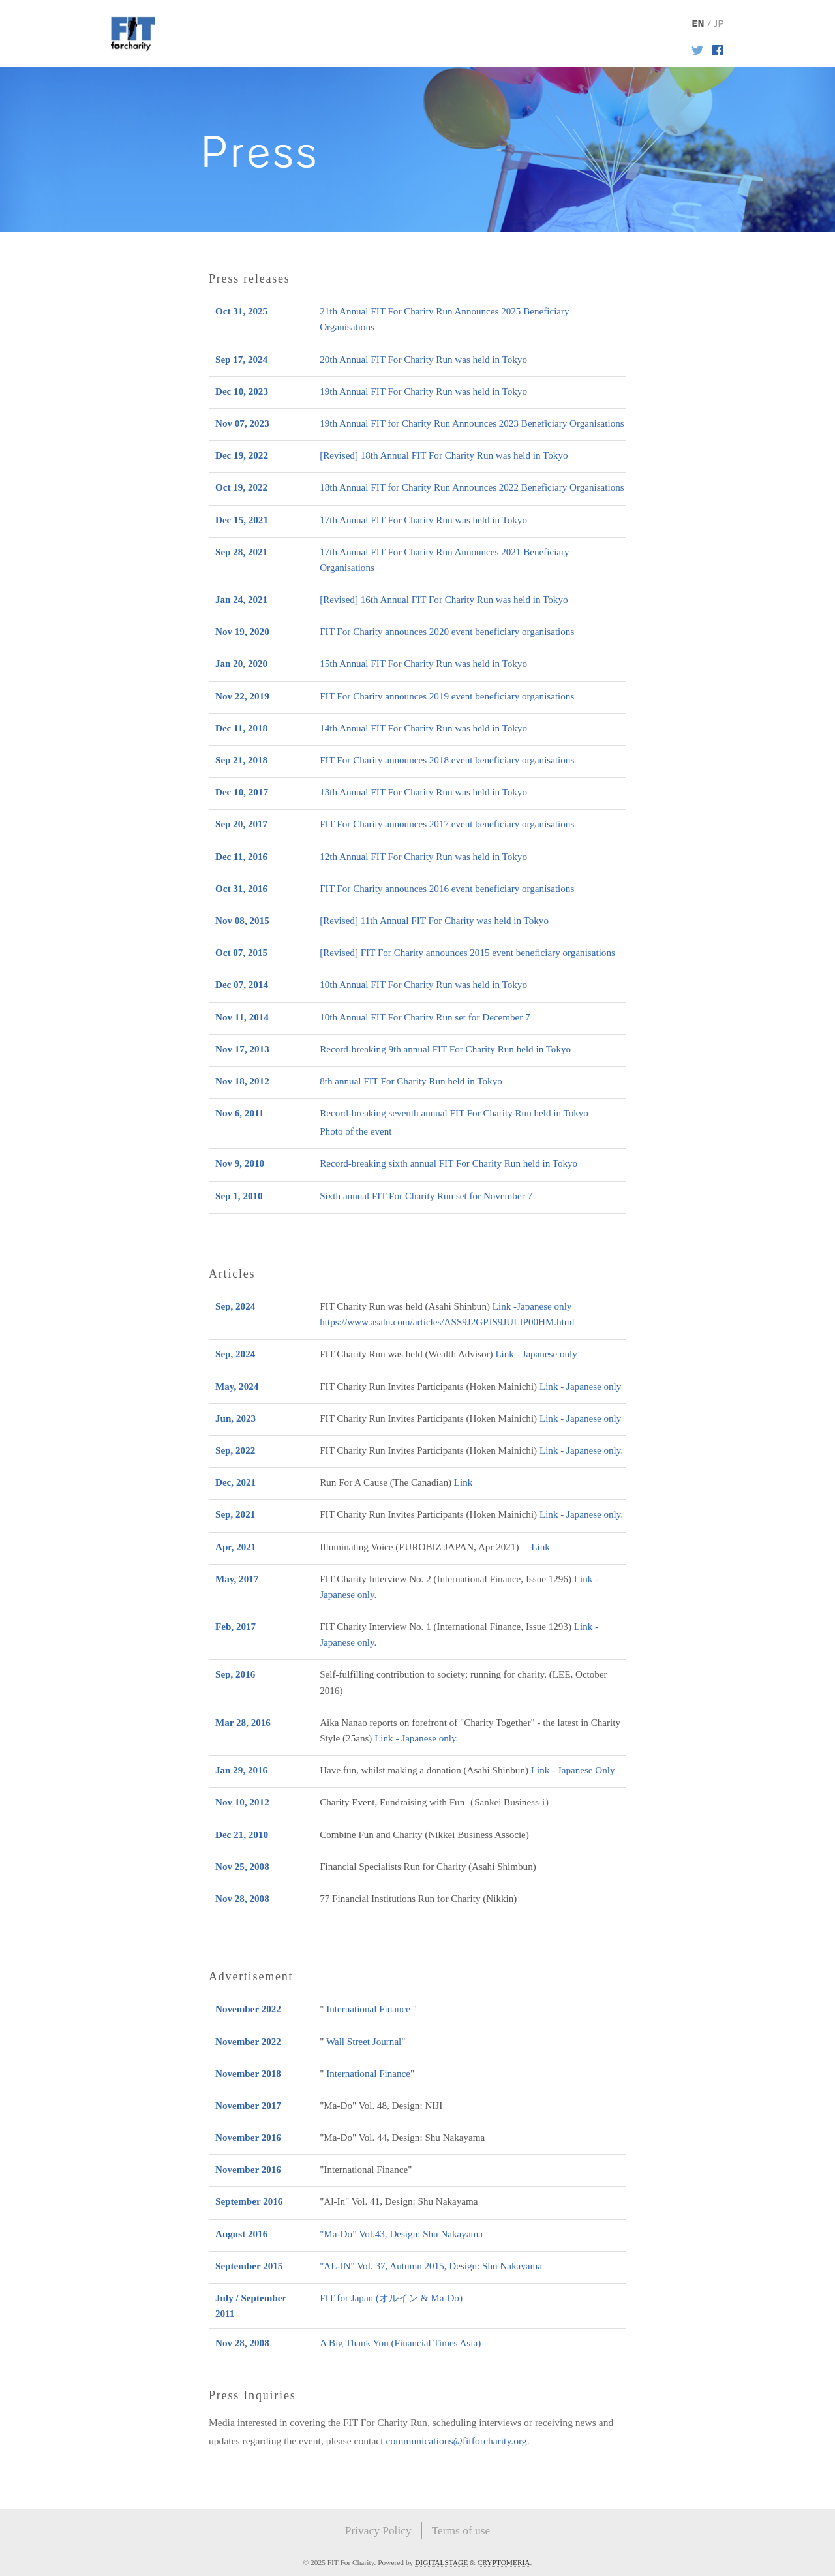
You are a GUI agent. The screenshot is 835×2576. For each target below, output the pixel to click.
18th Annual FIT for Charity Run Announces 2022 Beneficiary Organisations (472, 487)
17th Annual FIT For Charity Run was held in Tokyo (423, 520)
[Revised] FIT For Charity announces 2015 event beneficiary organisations (467, 952)
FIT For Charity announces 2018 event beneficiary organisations (447, 760)
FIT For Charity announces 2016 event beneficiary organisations (447, 888)
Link (463, 1482)
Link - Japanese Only (573, 1770)
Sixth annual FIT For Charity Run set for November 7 (426, 1196)
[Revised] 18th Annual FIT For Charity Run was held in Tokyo (444, 455)
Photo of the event (355, 1131)
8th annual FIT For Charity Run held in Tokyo (411, 1081)
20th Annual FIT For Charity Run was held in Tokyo (423, 359)
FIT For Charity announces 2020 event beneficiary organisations (447, 631)
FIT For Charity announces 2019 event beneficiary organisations (447, 696)
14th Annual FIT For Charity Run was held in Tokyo (423, 728)
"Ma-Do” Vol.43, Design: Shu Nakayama (401, 2234)
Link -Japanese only (532, 1306)
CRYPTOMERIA (504, 2562)
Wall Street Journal (363, 2041)
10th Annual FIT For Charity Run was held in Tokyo (423, 984)
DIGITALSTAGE (441, 2562)
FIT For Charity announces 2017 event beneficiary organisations (447, 824)
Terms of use (461, 2530)
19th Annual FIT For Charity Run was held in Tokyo (423, 391)
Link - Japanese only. (416, 1738)
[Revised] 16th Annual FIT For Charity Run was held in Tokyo (444, 599)
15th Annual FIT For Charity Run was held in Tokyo (423, 663)
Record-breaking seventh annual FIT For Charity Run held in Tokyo (454, 1113)
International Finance (368, 2009)
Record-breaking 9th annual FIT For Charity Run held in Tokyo (445, 1049)
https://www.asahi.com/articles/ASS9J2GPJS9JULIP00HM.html (447, 1322)
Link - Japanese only (536, 1354)
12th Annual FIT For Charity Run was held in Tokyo (423, 856)
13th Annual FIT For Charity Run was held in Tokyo (423, 792)
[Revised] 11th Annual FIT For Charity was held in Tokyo (434, 920)
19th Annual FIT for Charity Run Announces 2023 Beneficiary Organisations (472, 423)
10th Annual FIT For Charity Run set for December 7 (425, 1017)
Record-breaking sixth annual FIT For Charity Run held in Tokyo (448, 1163)
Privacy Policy (378, 2530)
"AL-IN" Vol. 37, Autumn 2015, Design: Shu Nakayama (431, 2266)
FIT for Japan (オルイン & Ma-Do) (391, 2298)
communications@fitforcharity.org (456, 2440)
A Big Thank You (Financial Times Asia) (400, 2343)
